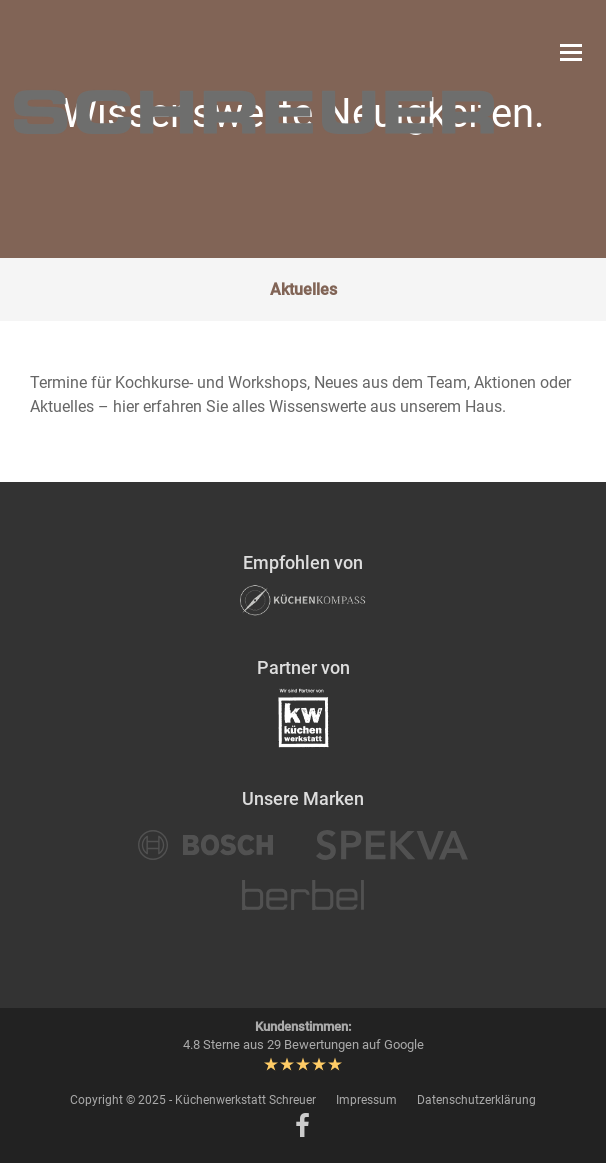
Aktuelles (303, 289)
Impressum (366, 1100)
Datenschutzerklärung (476, 1100)
